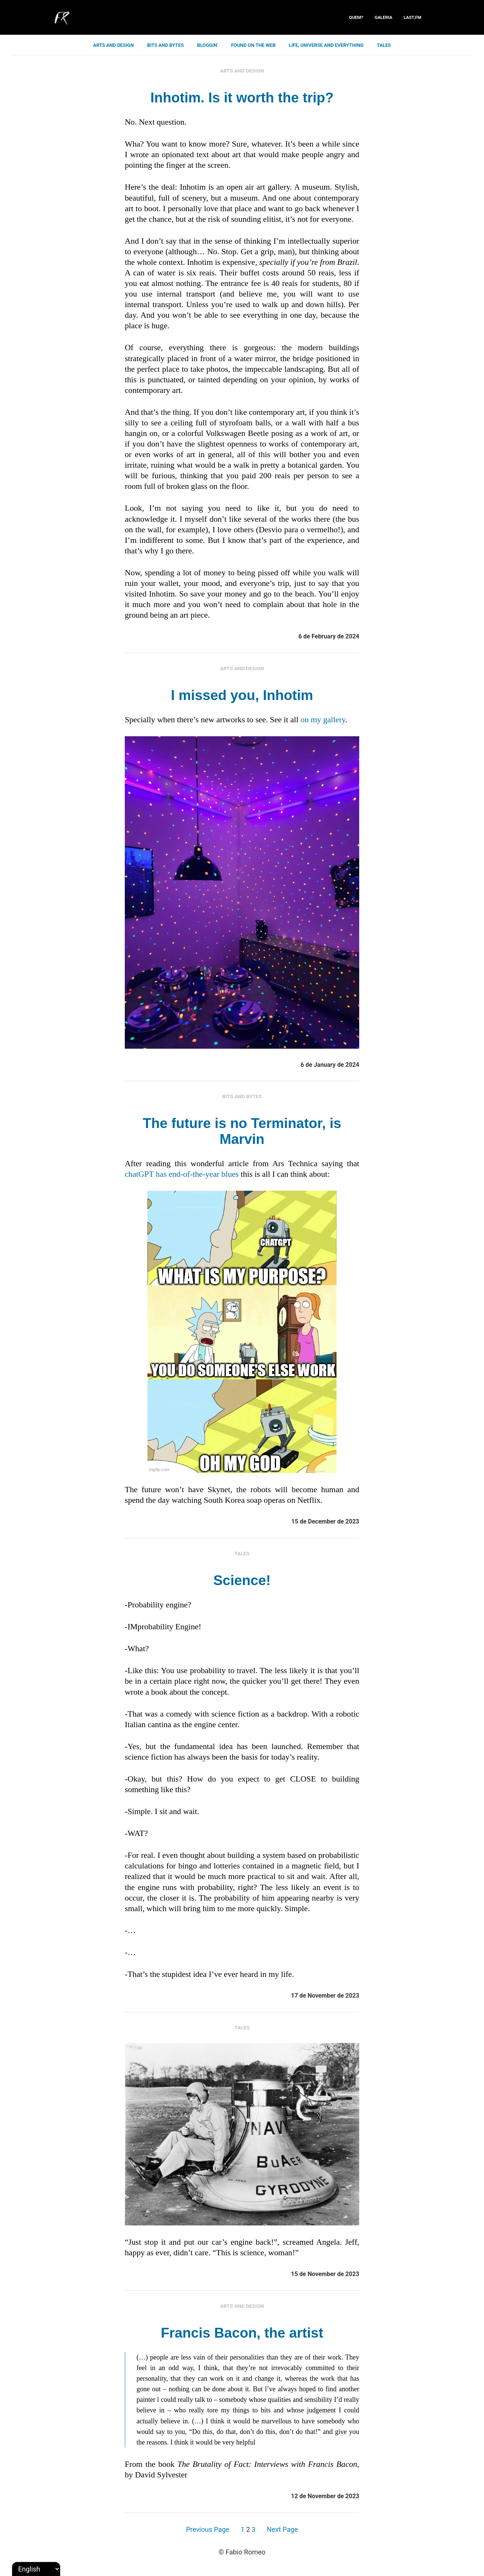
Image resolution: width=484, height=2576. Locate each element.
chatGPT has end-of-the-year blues (182, 1174)
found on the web (253, 45)
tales (384, 45)
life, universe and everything (326, 45)
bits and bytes (165, 45)
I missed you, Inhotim (242, 695)
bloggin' (207, 45)
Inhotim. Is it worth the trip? (242, 97)
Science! (241, 1580)
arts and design (113, 45)
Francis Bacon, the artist (242, 2333)
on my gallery (323, 719)
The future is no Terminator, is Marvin (242, 1131)
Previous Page (207, 2529)
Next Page (282, 2529)
